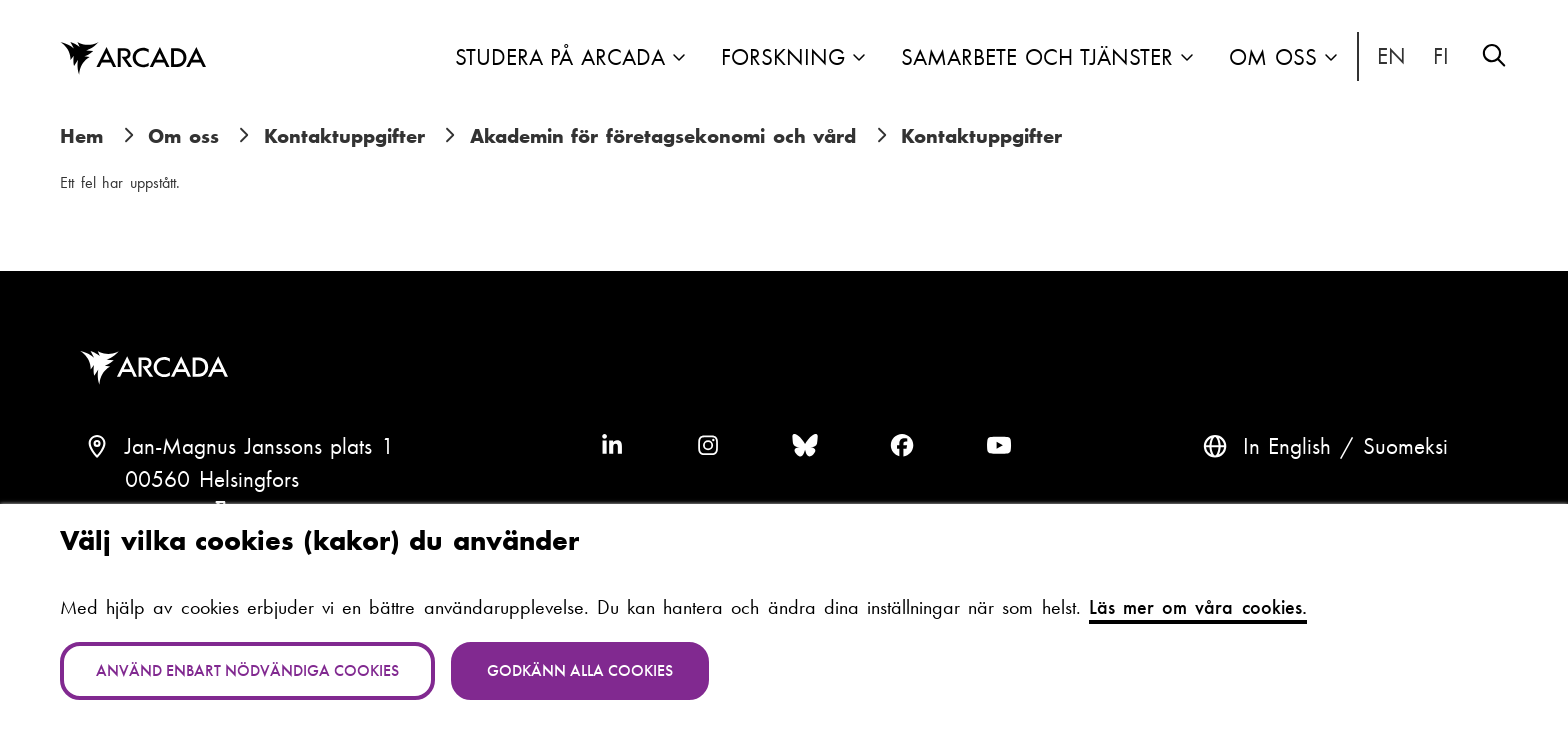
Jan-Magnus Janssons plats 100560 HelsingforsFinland (259, 480)
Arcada (159, 368)
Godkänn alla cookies (580, 670)
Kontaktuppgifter (344, 136)
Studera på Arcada (560, 57)
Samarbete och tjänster (1037, 57)
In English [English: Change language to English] (1392, 57)
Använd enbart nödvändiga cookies (247, 670)
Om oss (1273, 57)
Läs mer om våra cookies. (1198, 607)
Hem (81, 136)
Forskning (783, 57)
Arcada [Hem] (133, 59)
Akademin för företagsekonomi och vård (663, 136)
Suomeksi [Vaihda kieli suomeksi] (1442, 57)
